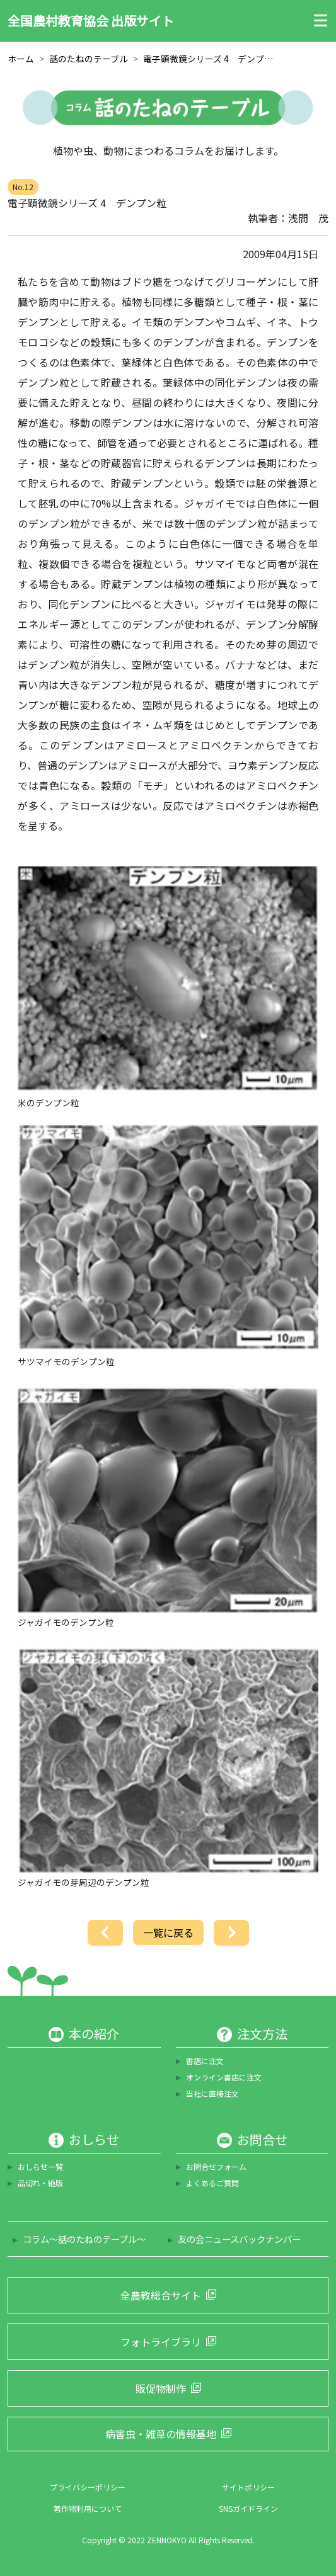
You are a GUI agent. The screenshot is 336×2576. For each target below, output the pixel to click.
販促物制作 (161, 2388)
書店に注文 (205, 2060)
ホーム (21, 58)
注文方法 (262, 2033)
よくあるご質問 (212, 2182)
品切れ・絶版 (40, 2182)
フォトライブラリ (160, 2341)
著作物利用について (88, 2508)
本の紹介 (94, 2033)
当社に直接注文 (212, 2093)
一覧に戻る (168, 1932)
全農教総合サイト (160, 2295)
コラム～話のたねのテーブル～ (84, 2238)
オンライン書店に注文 (224, 2077)
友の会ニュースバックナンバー (239, 2238)
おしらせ (94, 2139)
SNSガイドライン (248, 2508)
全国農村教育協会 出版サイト (91, 20)
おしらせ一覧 (40, 2166)
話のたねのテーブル (88, 58)
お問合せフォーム (216, 2166)
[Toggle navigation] (317, 21)
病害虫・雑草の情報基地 (160, 2433)
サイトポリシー (248, 2487)
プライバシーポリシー (87, 2487)
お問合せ (262, 2139)
